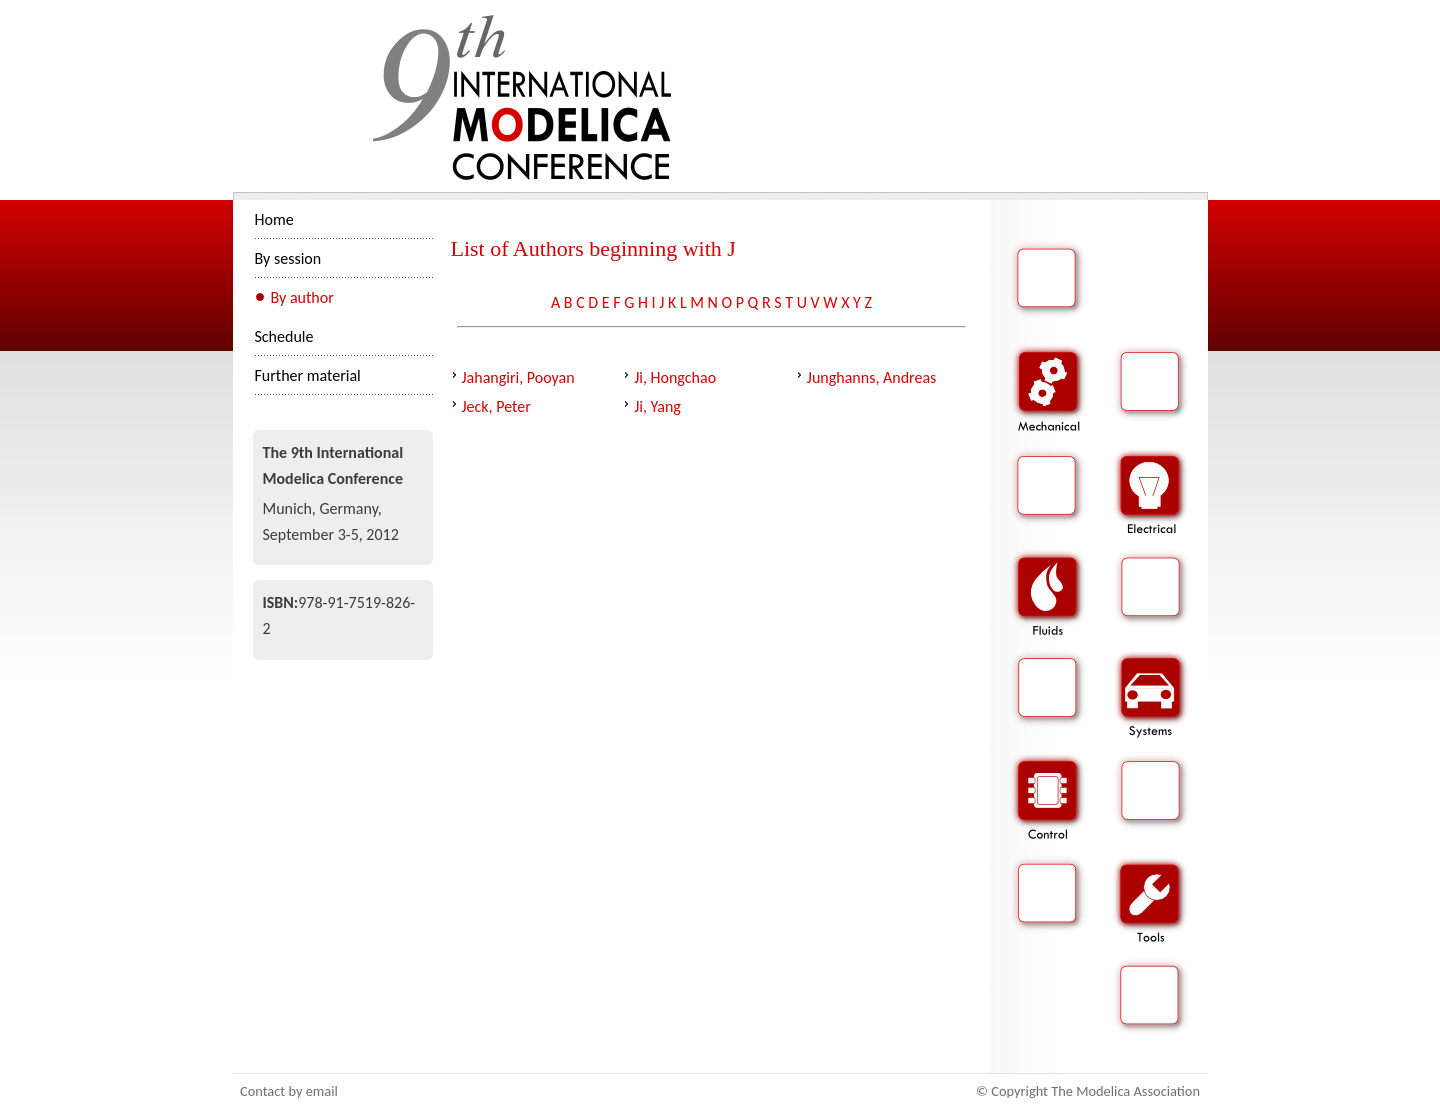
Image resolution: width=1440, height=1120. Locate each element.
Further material (308, 375)
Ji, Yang (657, 406)
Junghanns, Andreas (872, 377)
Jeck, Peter (496, 406)
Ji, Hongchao (675, 377)
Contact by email (289, 1091)
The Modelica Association (1125, 1091)
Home (274, 219)
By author (302, 297)
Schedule (284, 336)
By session (288, 258)
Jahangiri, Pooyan (518, 377)
